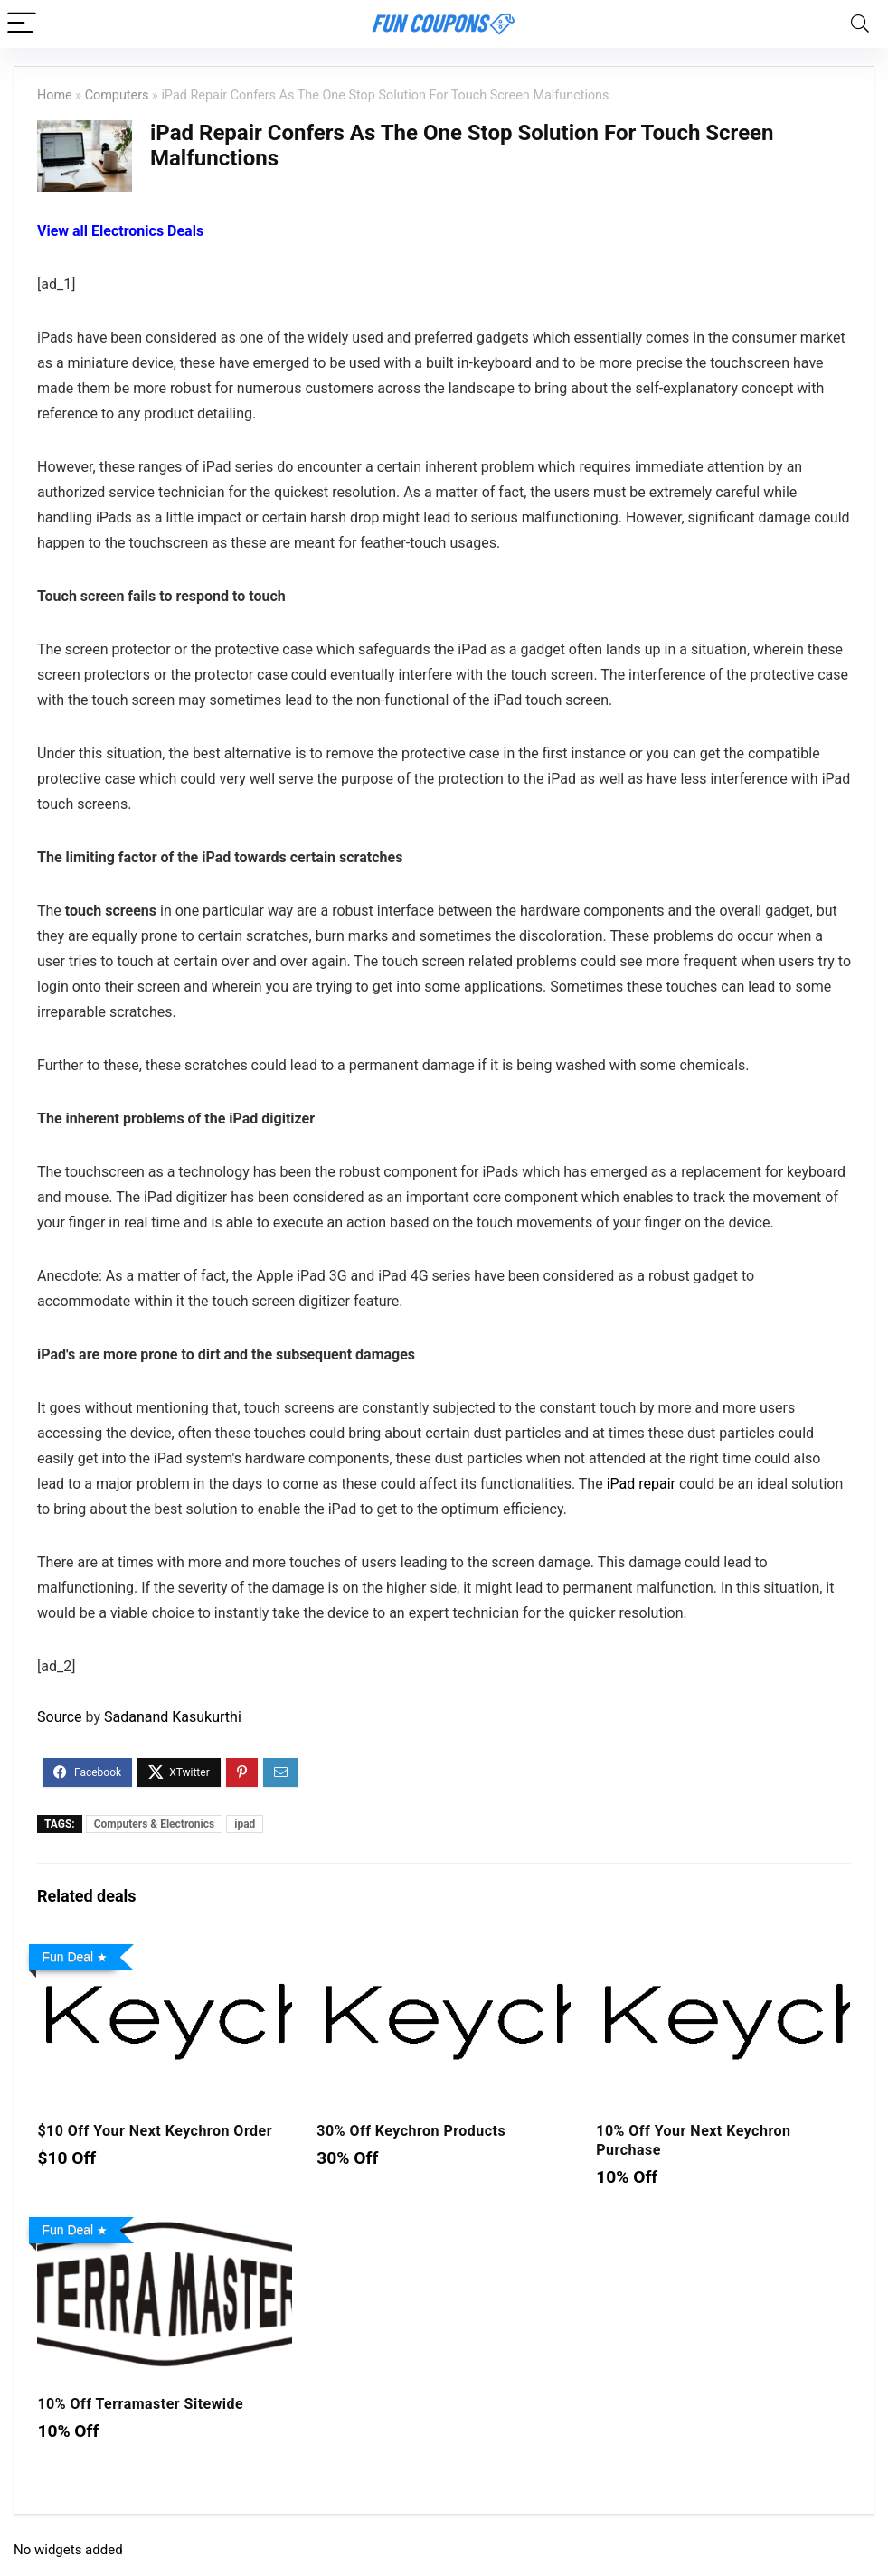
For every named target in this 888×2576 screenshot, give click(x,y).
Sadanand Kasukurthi (172, 1716)
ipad (244, 1824)
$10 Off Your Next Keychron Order (154, 2130)
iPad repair (641, 1483)
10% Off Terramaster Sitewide (140, 2403)
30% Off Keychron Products (410, 2130)
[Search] (860, 24)
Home (54, 95)
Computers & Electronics (154, 1824)
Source (59, 1716)
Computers (117, 95)
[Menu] (21, 24)
